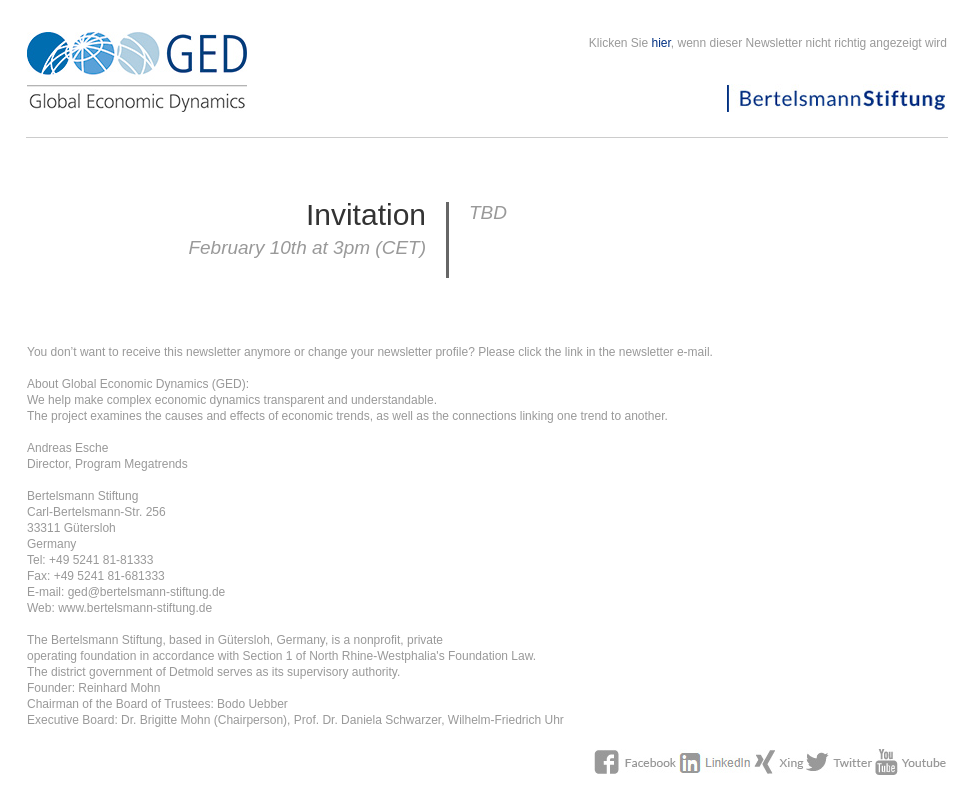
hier (661, 43)
